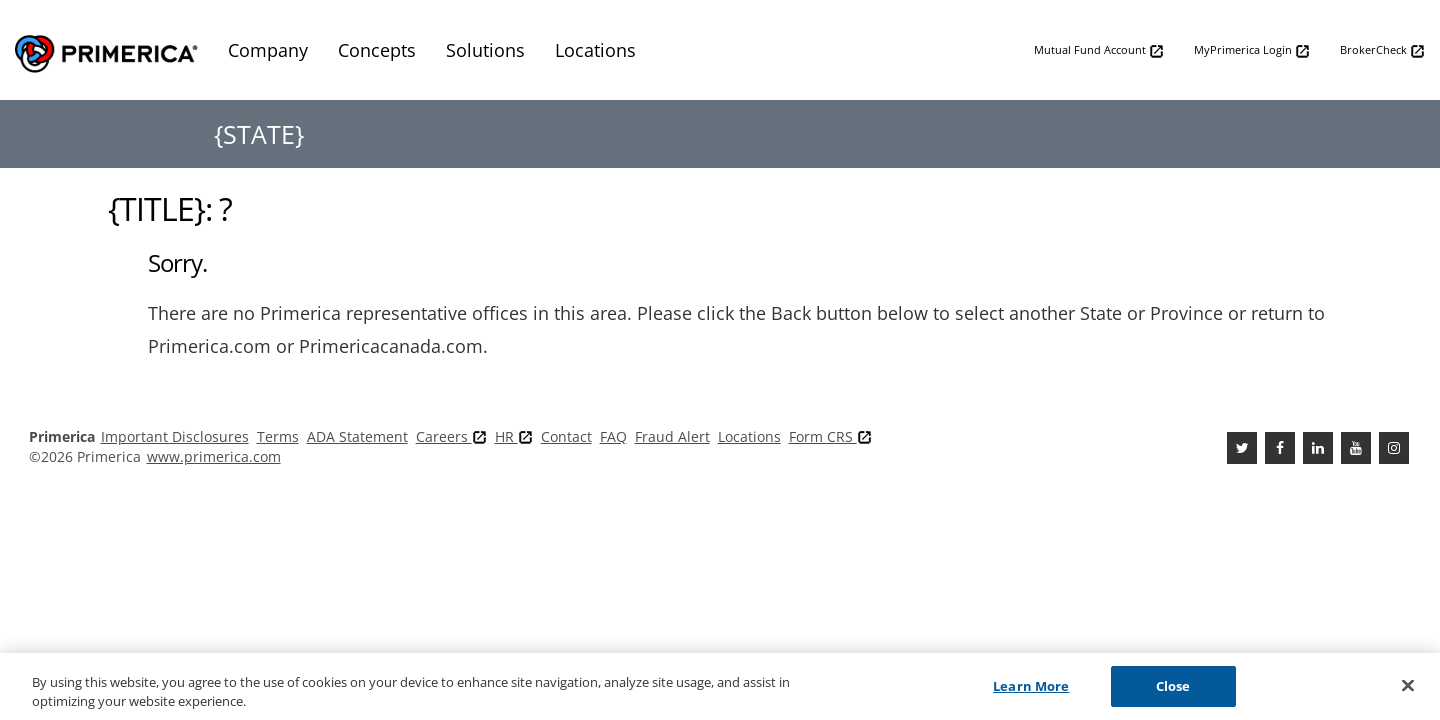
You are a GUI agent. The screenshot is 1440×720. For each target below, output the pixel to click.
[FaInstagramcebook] (1394, 448)
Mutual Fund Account (1099, 50)
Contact (566, 436)
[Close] (1408, 693)
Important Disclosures (175, 436)
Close (1173, 693)
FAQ (613, 436)
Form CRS (830, 436)
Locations (749, 436)
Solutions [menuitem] (485, 50)
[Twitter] (1242, 448)
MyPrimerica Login (1252, 50)
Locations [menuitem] (595, 50)
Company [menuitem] (268, 50)
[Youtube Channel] (1356, 448)
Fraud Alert (672, 436)
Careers (451, 436)
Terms (278, 436)
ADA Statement (357, 436)
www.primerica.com (214, 456)
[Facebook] (1280, 448)
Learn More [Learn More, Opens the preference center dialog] (1031, 693)
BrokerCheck (1382, 50)
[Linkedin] (1318, 448)
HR (514, 436)
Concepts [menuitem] (377, 50)
